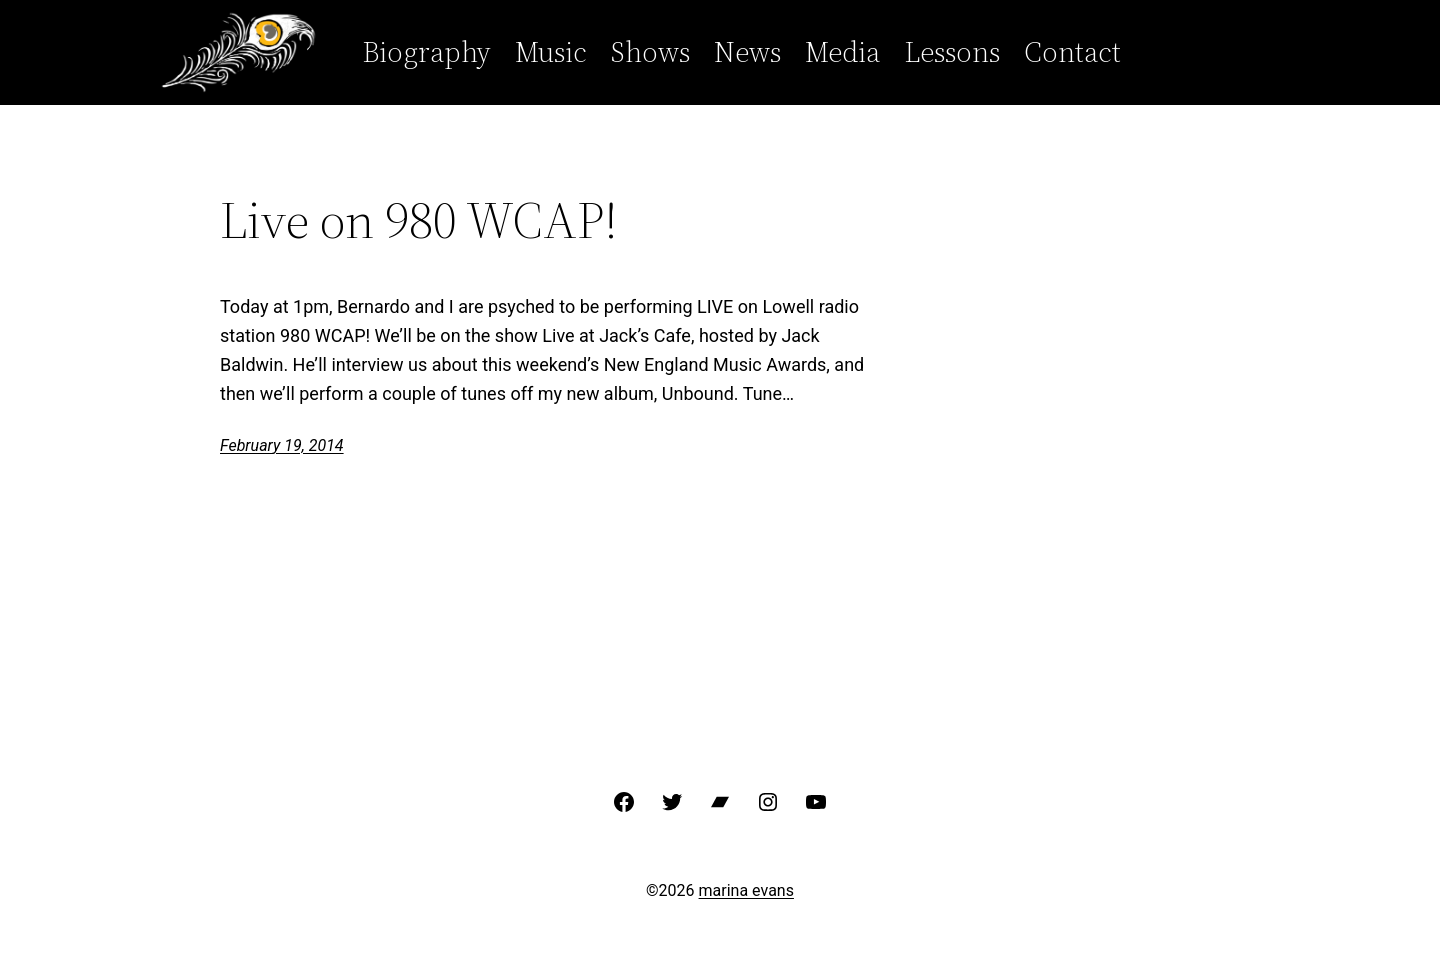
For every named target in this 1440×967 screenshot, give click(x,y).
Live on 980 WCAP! (419, 220)
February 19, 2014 (282, 445)
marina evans (746, 890)
